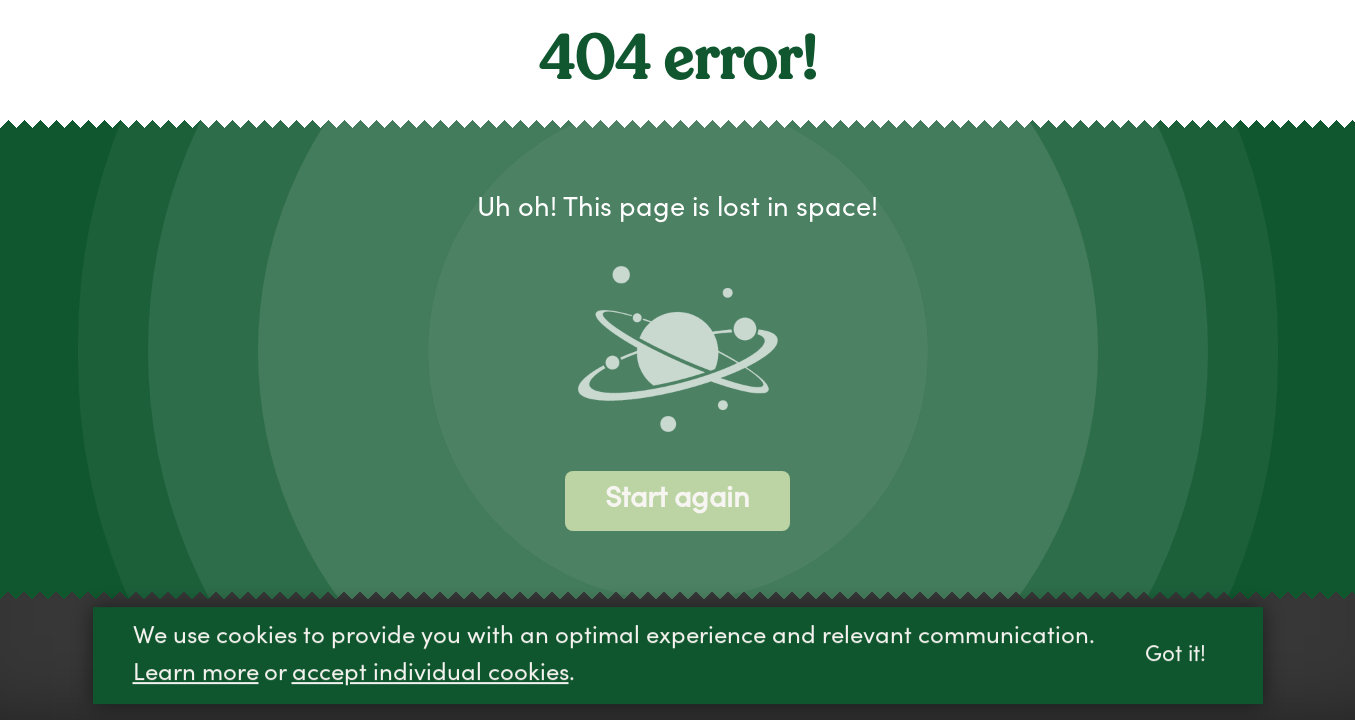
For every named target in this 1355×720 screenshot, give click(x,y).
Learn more (196, 676)
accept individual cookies (430, 676)
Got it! (1175, 658)
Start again (677, 500)
